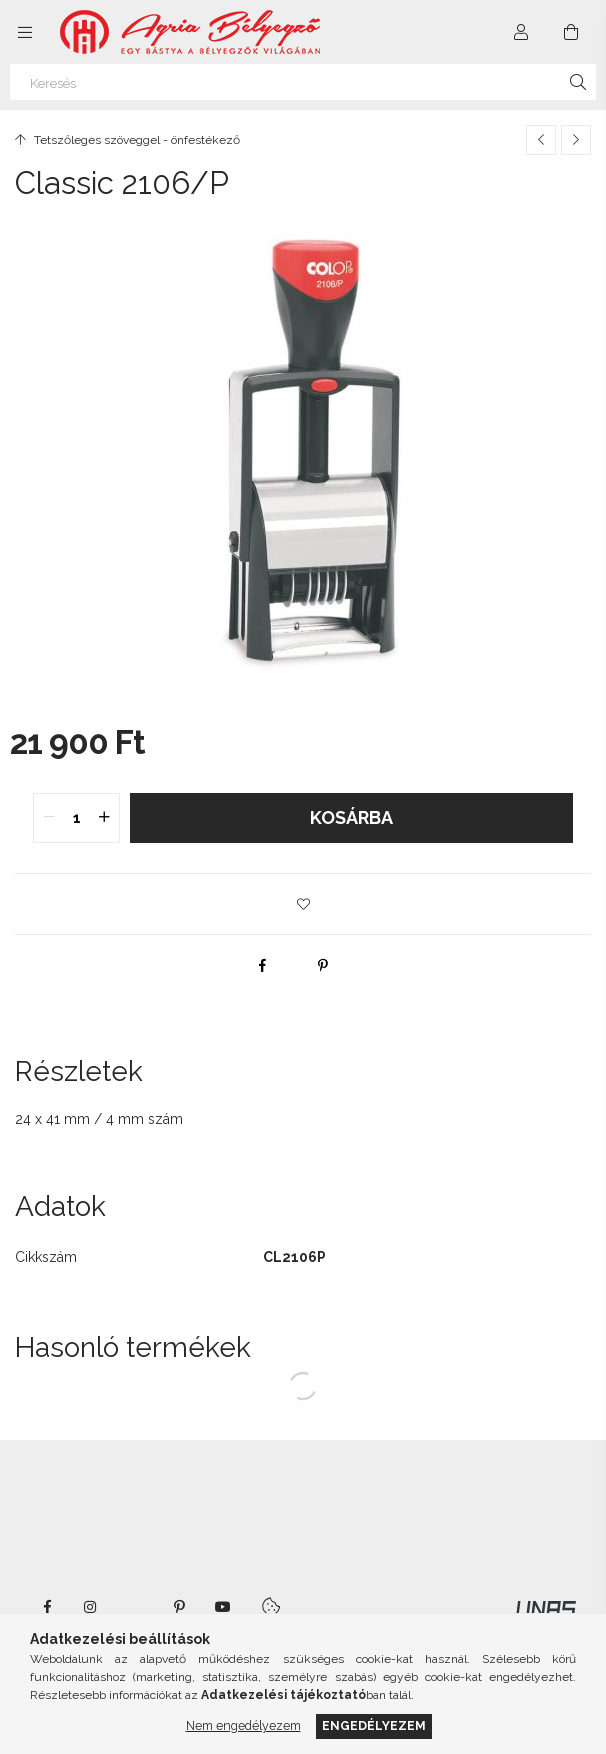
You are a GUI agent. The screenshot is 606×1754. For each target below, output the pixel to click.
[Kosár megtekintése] (571, 32)
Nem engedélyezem (243, 1725)
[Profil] (521, 32)
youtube (223, 1607)
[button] (303, 904)
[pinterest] (323, 965)
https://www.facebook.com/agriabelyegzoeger (47, 1607)
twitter (135, 1607)
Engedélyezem (374, 1725)
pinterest (179, 1607)
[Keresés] (303, 82)
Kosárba (351, 817)
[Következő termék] (576, 140)
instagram (91, 1607)
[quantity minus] (49, 818)
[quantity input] (76, 818)
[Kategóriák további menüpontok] (25, 32)
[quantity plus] (104, 818)
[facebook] (263, 965)
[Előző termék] (541, 140)
